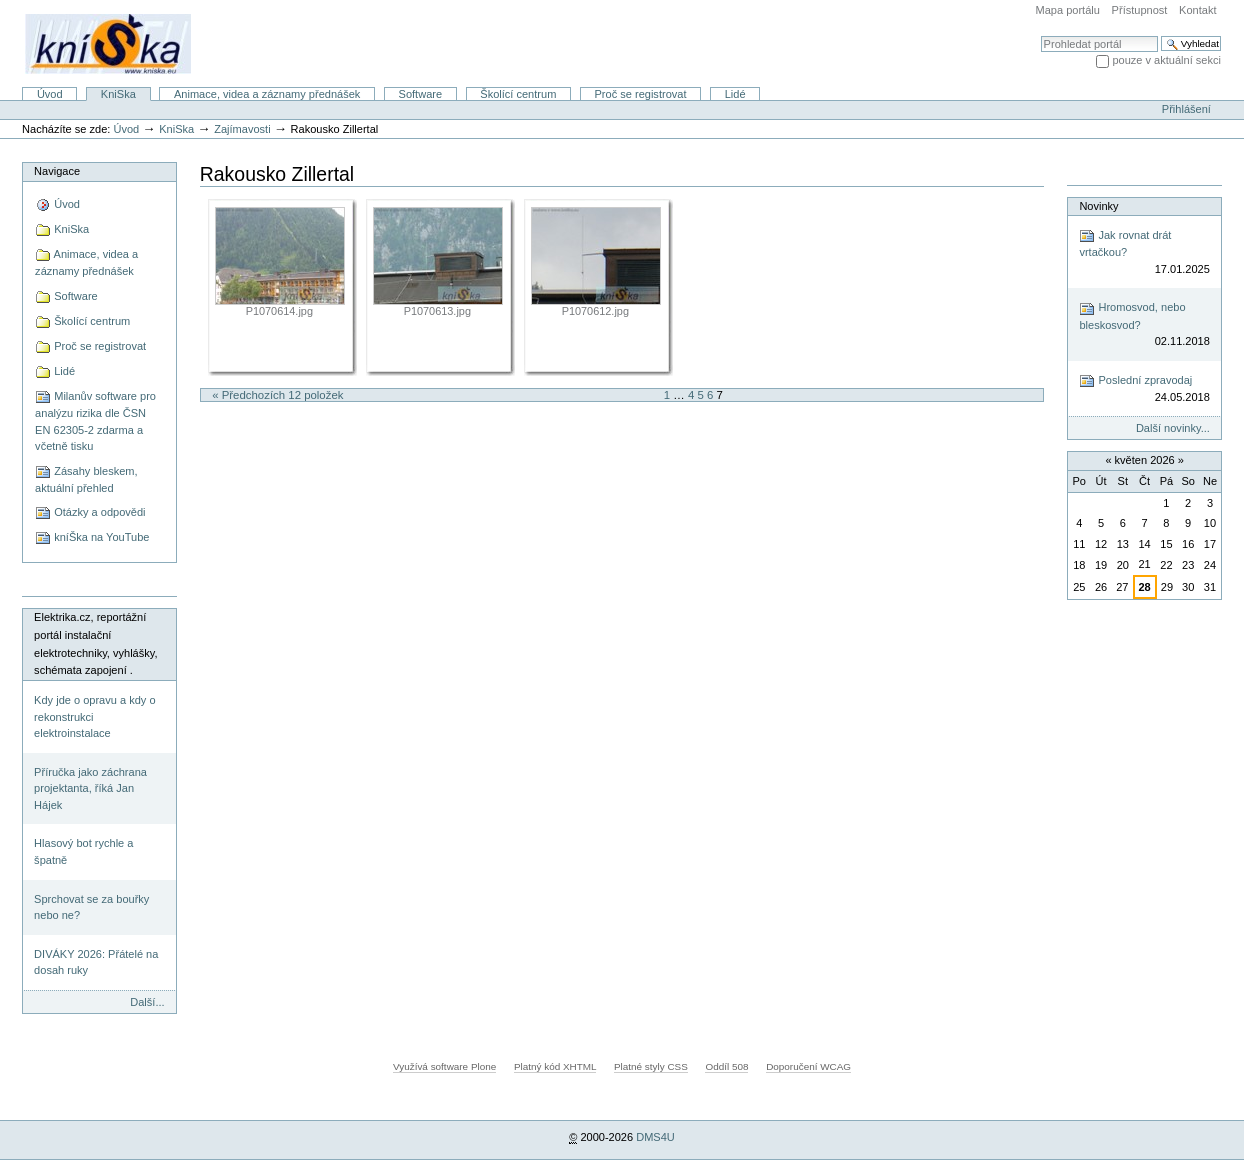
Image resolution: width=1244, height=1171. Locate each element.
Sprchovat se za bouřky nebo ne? (91, 907)
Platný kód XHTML (555, 1066)
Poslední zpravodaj (1144, 389)
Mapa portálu (1068, 10)
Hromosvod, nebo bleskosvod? (1144, 325)
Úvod (50, 94)
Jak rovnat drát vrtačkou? (1144, 252)
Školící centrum (518, 94)
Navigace (57, 171)
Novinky (1098, 206)
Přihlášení (1186, 109)
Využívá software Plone (444, 1066)
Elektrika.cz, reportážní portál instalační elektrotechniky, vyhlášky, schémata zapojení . (95, 643)
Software (421, 94)
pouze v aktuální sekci (1166, 60)
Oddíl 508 (726, 1066)
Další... (147, 1002)
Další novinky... (1173, 428)
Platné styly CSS (651, 1066)
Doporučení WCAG (808, 1066)
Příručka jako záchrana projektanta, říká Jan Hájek (90, 788)
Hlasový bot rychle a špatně (83, 851)
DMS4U (655, 1137)
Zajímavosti (242, 129)
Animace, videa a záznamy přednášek (267, 94)
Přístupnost (1140, 10)
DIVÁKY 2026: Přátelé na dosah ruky (96, 962)
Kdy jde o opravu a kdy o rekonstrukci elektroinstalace (94, 716)
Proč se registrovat (641, 94)
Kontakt (1197, 10)
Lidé (735, 94)
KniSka (118, 94)
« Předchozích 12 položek (277, 395)
